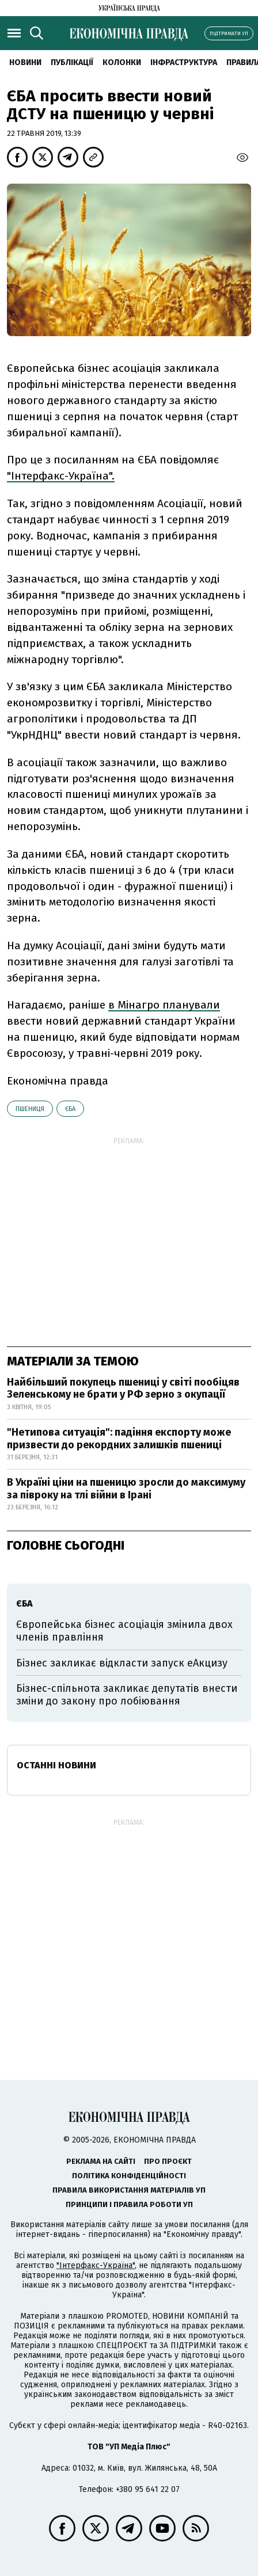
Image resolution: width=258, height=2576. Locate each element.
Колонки (122, 62)
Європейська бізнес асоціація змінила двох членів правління (124, 1630)
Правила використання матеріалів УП (129, 2190)
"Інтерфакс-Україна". (61, 475)
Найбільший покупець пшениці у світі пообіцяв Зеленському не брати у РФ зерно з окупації (123, 1388)
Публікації (72, 62)
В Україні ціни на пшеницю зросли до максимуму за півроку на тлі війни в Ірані (126, 1488)
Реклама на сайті (100, 2161)
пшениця (30, 1109)
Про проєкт (168, 2161)
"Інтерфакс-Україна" (95, 2265)
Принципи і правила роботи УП (129, 2204)
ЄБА (70, 1109)
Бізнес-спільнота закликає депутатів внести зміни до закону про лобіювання (126, 1694)
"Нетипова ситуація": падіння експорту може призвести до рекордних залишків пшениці (119, 1438)
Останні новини (56, 1765)
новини (25, 62)
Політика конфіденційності (129, 2175)
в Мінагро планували (164, 1004)
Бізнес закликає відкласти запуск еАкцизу (121, 1663)
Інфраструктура (183, 62)
